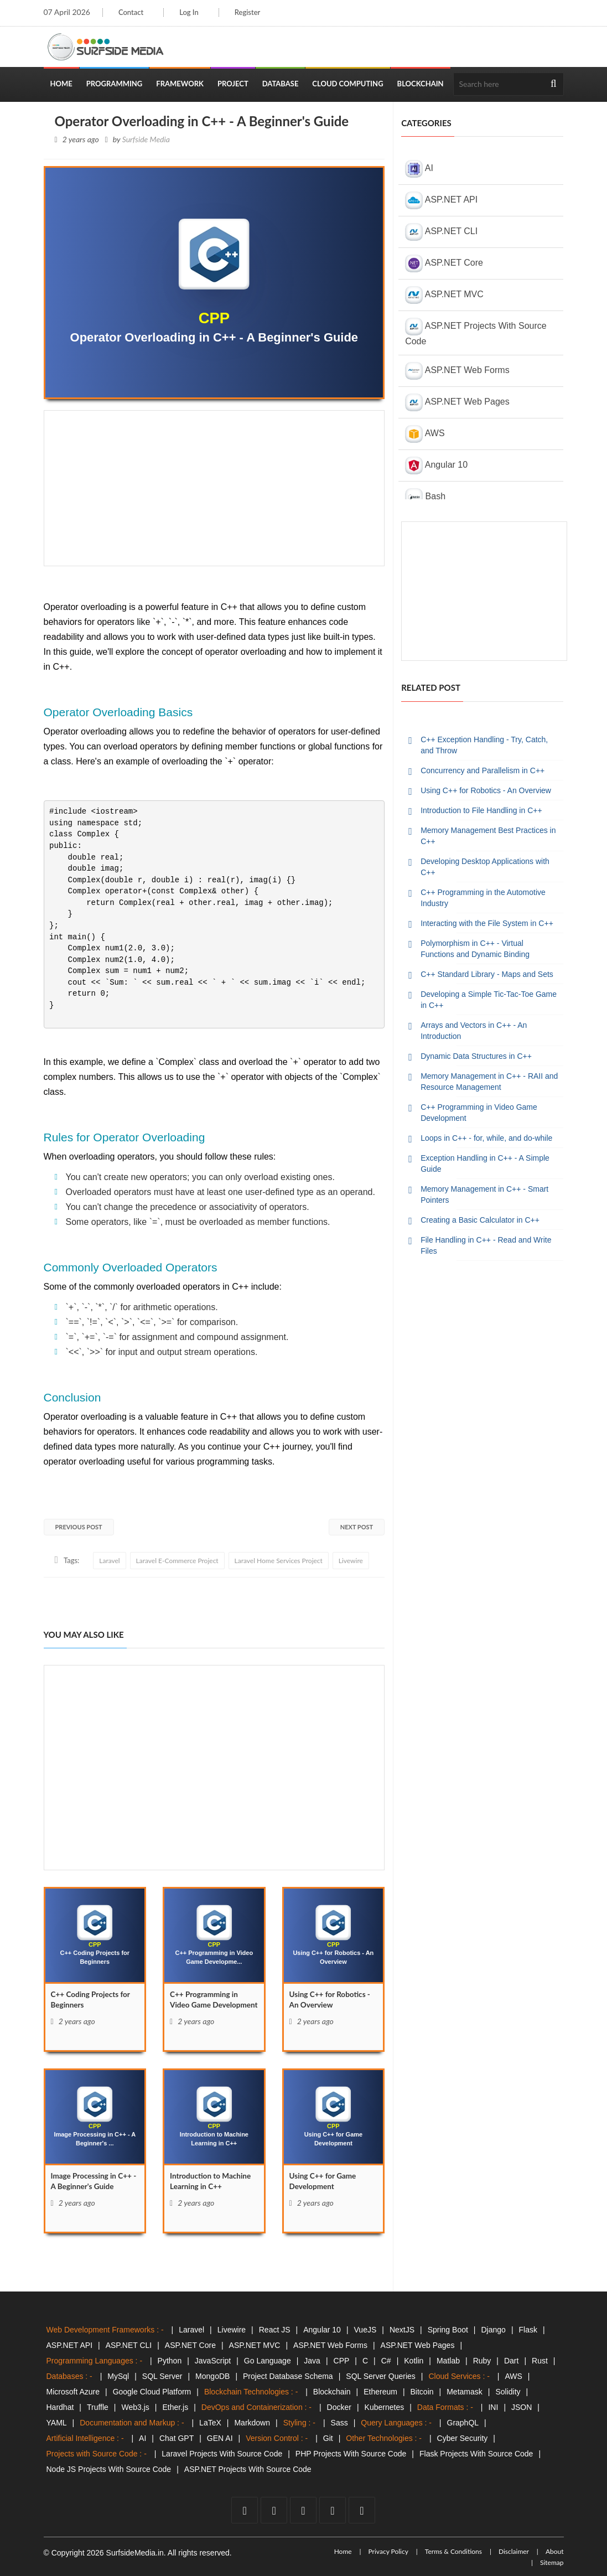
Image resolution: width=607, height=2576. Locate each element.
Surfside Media (146, 139)
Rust (540, 2360)
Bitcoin (422, 2391)
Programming (114, 83)
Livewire (351, 1560)
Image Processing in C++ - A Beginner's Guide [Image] (93, 2181)
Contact (130, 12)
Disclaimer (514, 2551)
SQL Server (162, 2376)
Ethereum (380, 2391)
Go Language (267, 2360)
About (555, 2551)
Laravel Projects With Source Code (222, 2453)
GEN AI (220, 2438)
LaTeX (210, 2422)
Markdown (252, 2422)
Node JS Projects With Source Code (109, 2469)
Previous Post (78, 1526)
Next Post (356, 1526)
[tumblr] (362, 2510)
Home (61, 83)
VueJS (365, 2329)
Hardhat (60, 2407)
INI (493, 2407)
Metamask (465, 2391)
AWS (424, 434)
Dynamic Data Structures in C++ (476, 1056)
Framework (180, 83)
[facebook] (244, 2510)
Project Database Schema (288, 2376)
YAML (56, 2422)
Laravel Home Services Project (279, 1560)
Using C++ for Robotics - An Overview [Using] (331, 2000)
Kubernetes (384, 2407)
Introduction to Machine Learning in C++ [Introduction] (211, 2181)
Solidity (507, 2391)
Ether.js (175, 2407)
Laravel (109, 1560)
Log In (189, 12)
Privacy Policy (388, 2551)
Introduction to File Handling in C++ (481, 810)
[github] (332, 2510)
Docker (339, 2407)
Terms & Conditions (453, 2551)
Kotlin (413, 2360)
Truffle (97, 2407)
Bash (425, 497)
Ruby (482, 2360)
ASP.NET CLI (441, 232)
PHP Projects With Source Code (351, 2453)
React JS (274, 2329)
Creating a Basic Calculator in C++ (480, 1219)
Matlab (448, 2360)
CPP (342, 2360)
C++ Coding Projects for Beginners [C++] (92, 2000)
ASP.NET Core (444, 263)
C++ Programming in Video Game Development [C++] (205, 2005)
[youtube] (303, 2510)
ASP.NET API (441, 200)
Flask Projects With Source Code (476, 2453)
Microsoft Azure (73, 2391)
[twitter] (274, 2510)
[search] (554, 84)
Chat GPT (176, 2438)
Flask (528, 2329)
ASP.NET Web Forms (457, 371)
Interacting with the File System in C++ (487, 923)
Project (232, 83)
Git (328, 2438)
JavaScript (213, 2360)
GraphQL (463, 2422)
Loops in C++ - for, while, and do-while (486, 1138)
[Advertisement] (214, 488)
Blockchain (420, 83)
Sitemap (552, 2562)
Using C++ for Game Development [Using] (324, 2181)
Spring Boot (448, 2329)
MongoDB (212, 2376)
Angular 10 (436, 465)
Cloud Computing (347, 83)
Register (249, 12)
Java (312, 2360)
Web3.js (135, 2407)
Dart (511, 2360)
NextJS (402, 2329)
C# (386, 2360)
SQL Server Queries (381, 2376)
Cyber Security (462, 2438)
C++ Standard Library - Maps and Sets (487, 974)
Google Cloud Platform (152, 2391)
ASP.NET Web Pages (457, 402)
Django (493, 2329)
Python (170, 2360)
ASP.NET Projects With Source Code (476, 332)
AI (419, 169)
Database (280, 83)
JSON (521, 2407)
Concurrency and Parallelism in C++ (482, 770)
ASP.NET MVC (444, 295)
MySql (118, 2376)
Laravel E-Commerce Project (177, 1560)
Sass (339, 2422)
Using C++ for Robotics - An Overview (486, 790)
